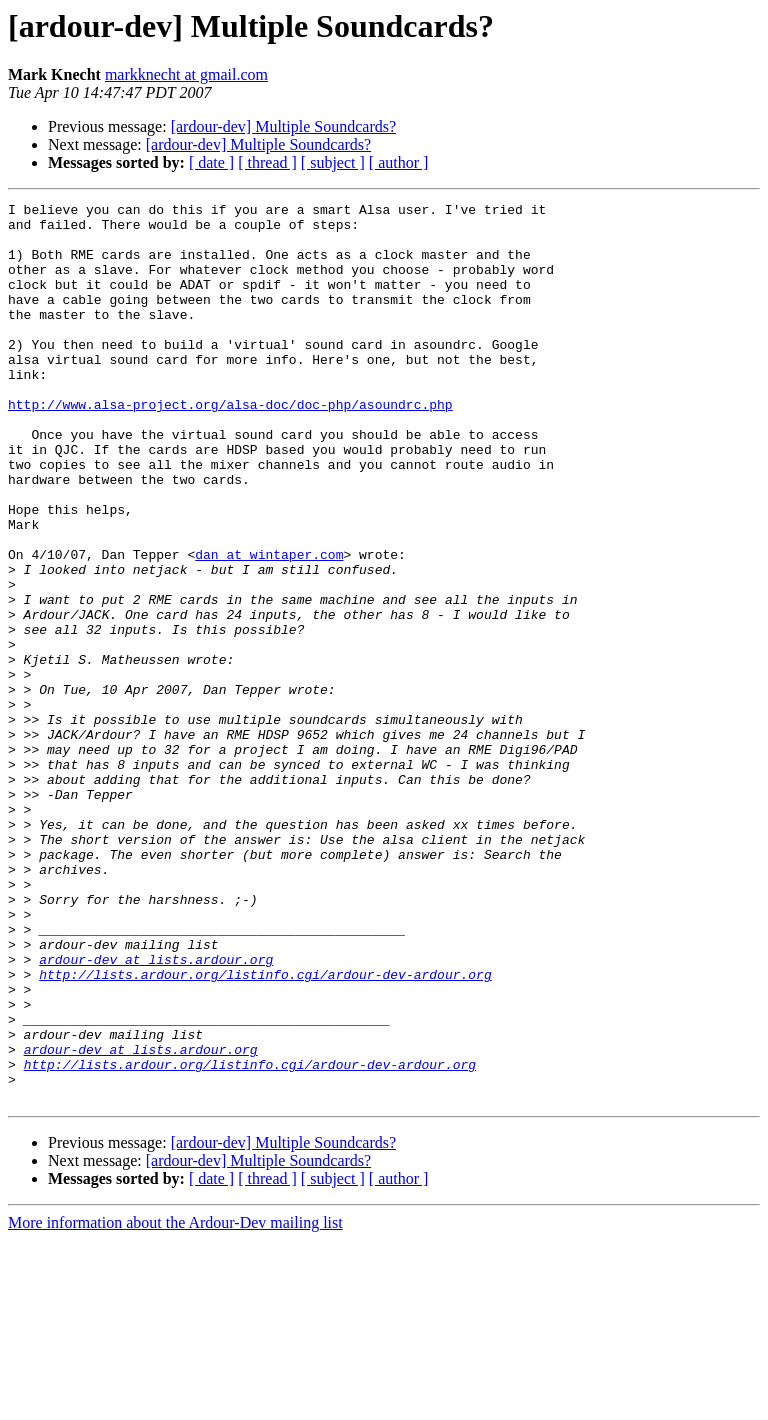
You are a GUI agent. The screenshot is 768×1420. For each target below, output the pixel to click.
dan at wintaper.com (269, 626)
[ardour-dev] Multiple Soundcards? (283, 126)
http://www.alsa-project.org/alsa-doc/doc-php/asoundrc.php (230, 446)
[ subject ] (333, 162)
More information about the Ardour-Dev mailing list (175, 1402)
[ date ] (211, 162)
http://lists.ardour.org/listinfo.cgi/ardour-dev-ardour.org (265, 1130)
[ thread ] (267, 162)
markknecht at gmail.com (186, 74)
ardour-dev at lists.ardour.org (156, 1112)
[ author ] (399, 162)
